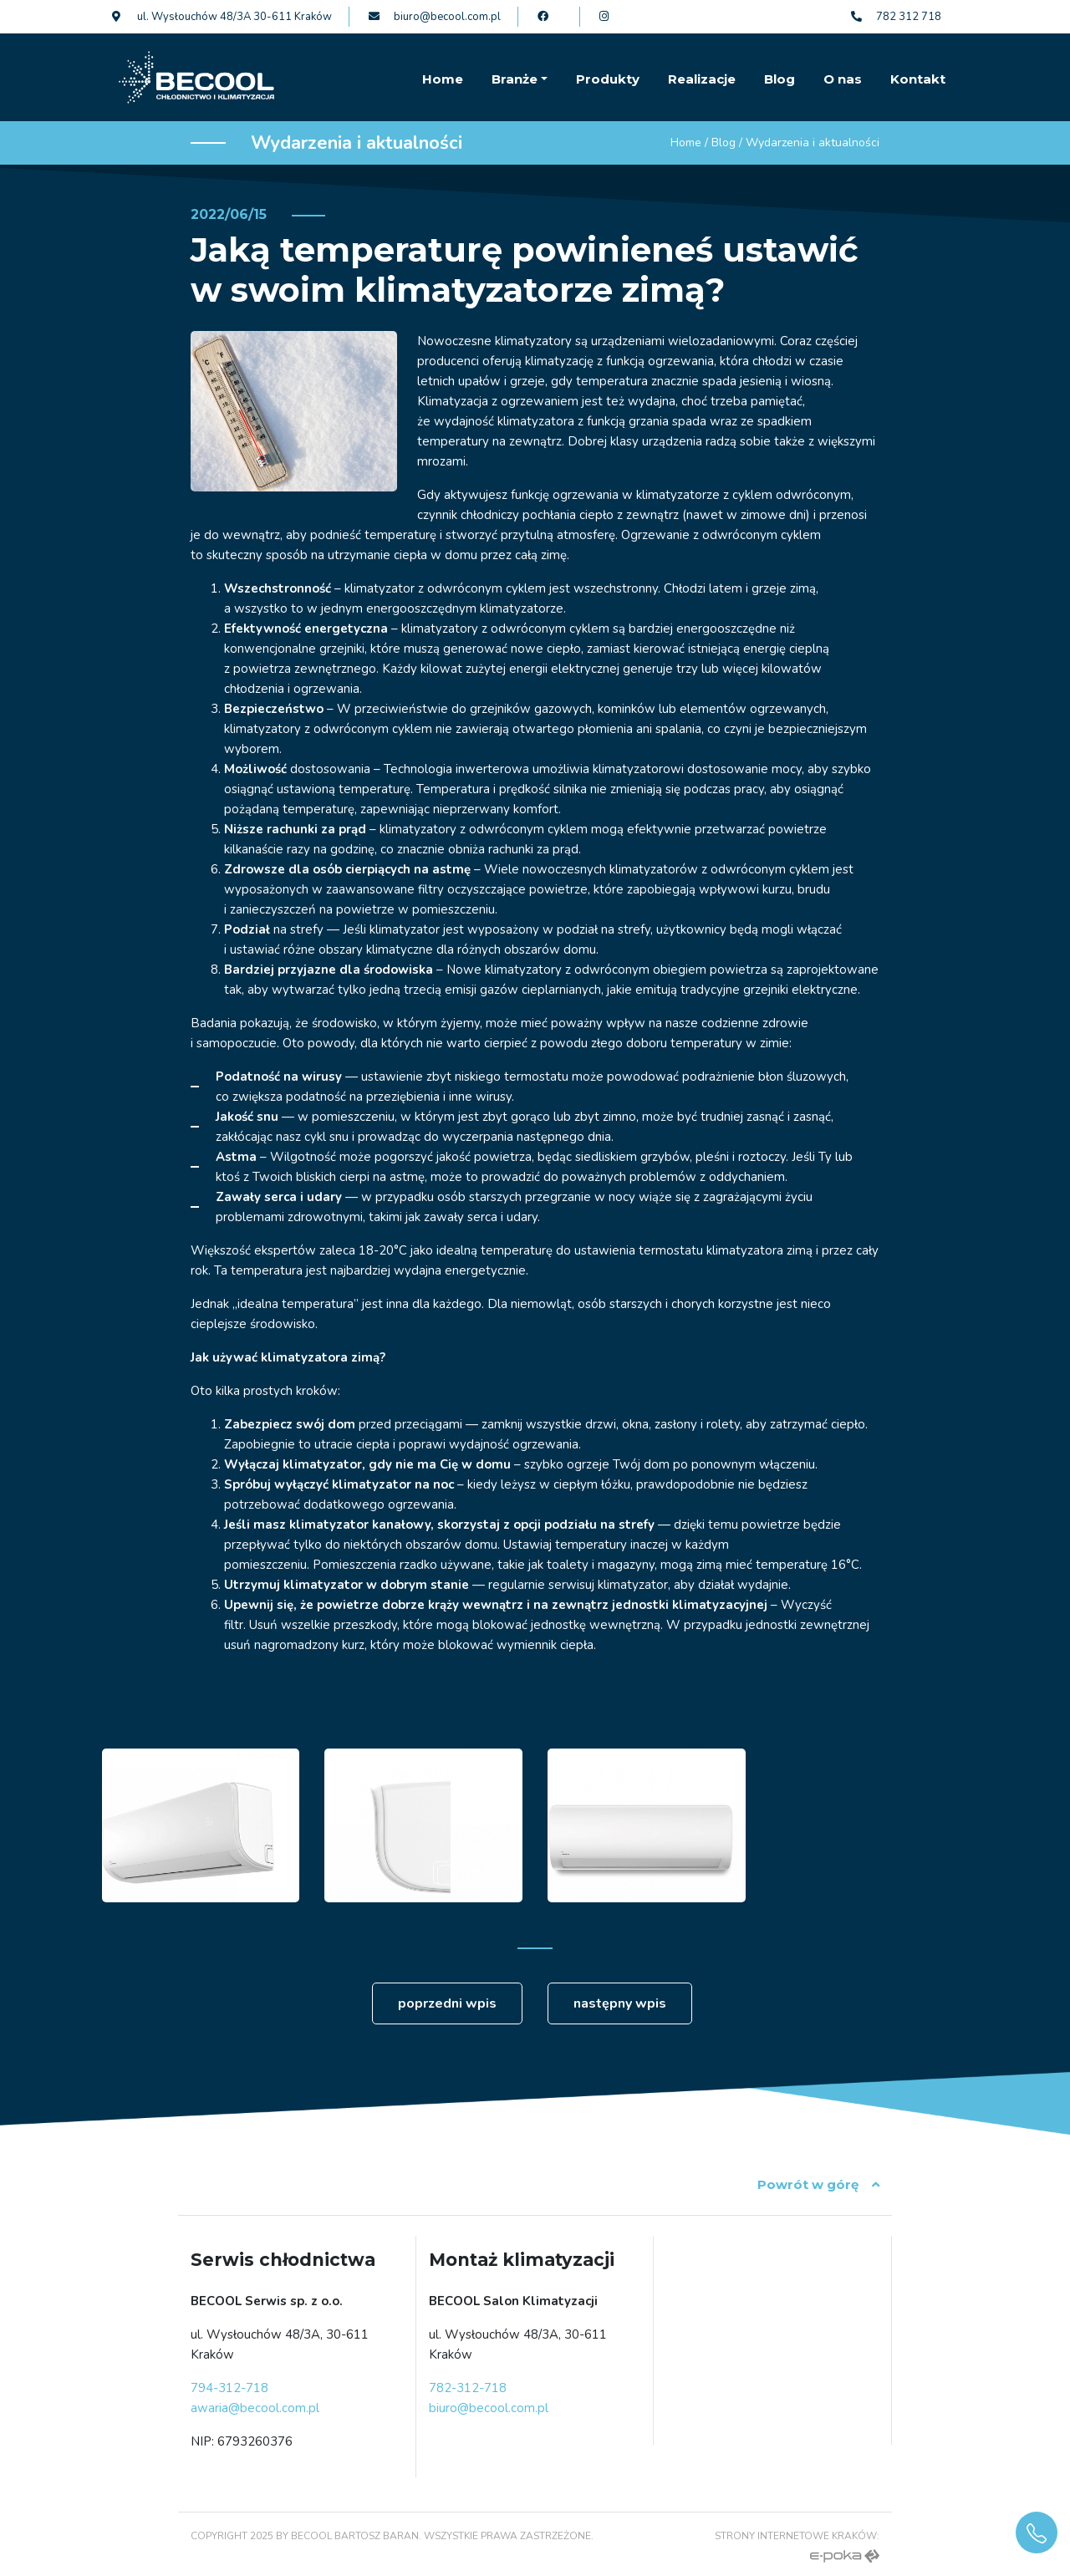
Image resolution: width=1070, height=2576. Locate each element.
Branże (515, 79)
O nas (842, 79)
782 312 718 (896, 16)
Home (442, 79)
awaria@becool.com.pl (255, 2408)
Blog (779, 79)
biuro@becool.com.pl (435, 16)
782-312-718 (468, 2388)
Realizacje (702, 79)
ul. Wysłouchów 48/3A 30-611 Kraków (222, 16)
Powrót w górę (818, 2184)
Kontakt (917, 79)
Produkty (607, 79)
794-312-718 (229, 2388)
